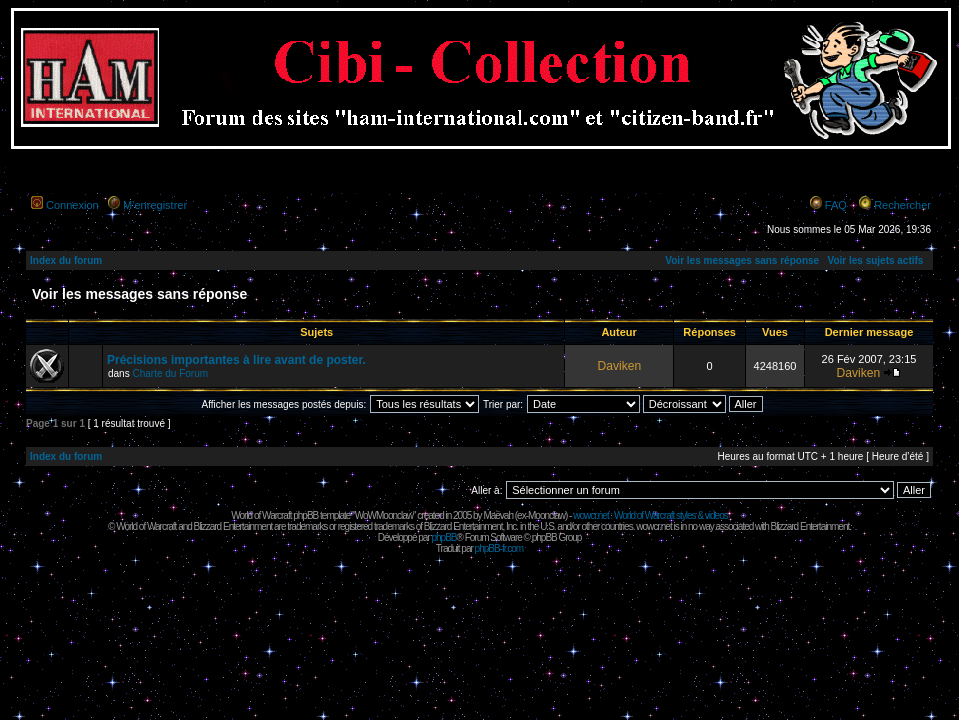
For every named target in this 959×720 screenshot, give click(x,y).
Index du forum (66, 260)
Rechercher (902, 205)
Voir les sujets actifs (875, 260)
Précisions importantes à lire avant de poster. (236, 360)
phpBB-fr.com (499, 548)
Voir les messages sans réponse (742, 260)
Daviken (619, 366)
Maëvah (498, 515)
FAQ (836, 205)
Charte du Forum (170, 373)
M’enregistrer (155, 205)
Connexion (72, 205)
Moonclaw (546, 515)
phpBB (443, 537)
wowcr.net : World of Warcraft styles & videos (650, 515)
